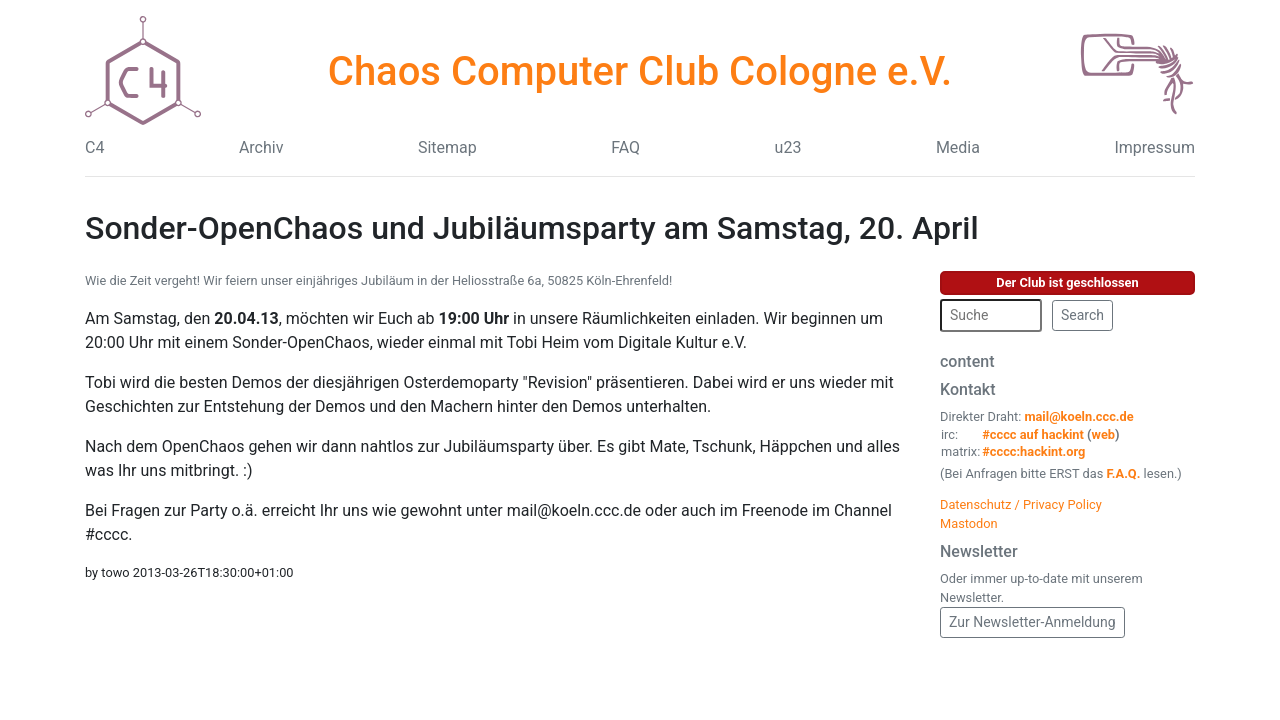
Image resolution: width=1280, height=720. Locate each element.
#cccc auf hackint (1033, 434)
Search (1082, 315)
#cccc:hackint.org (1033, 451)
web (1104, 434)
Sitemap (447, 147)
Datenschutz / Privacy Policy (1021, 504)
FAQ (625, 147)
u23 (788, 147)
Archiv (261, 147)
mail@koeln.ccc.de (1078, 416)
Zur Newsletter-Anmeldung (1032, 622)
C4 (94, 147)
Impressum (1154, 147)
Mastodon (969, 523)
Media (958, 147)
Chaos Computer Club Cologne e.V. (640, 71)
